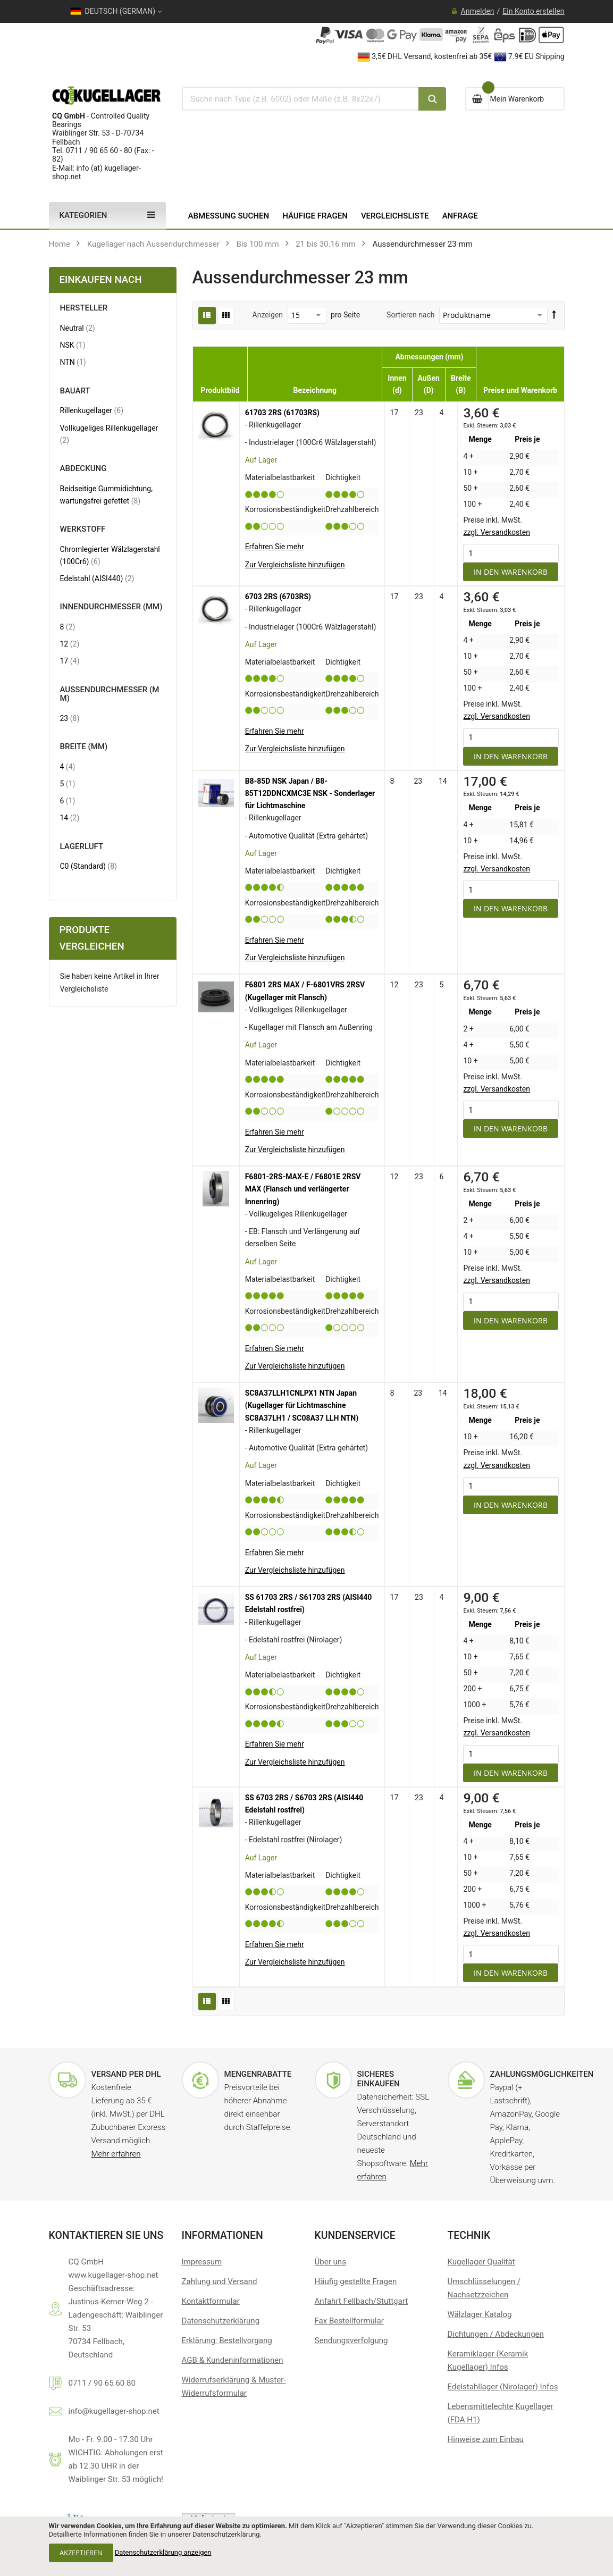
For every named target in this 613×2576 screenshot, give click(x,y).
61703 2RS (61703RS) (282, 412)
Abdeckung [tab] (83, 468)
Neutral (77, 327)
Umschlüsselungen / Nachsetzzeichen (484, 2288)
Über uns (330, 2262)
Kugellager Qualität (481, 2262)
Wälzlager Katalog (480, 2314)
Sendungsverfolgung (351, 2340)
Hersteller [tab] (84, 308)
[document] (306, 2546)
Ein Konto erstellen (533, 11)
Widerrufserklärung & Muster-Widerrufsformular (234, 2386)
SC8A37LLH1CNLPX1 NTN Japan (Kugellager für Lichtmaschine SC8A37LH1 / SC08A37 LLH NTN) (301, 1405)
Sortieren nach (410, 315)
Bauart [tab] (75, 391)
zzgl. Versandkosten (496, 532)
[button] (295, 564)
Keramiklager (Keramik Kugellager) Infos (488, 2360)
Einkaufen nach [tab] (101, 280)
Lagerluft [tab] (82, 846)
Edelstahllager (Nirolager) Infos (503, 2387)
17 (70, 660)
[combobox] (297, 99)
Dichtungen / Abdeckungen (496, 2334)
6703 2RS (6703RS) (278, 596)
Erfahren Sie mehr (274, 546)
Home (60, 244)
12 (70, 643)
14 (70, 817)
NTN (73, 361)
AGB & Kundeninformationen (232, 2360)
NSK (73, 344)
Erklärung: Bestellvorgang (227, 2340)
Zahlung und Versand (219, 2281)
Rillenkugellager (92, 410)
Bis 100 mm (258, 244)
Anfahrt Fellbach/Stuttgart (361, 2301)
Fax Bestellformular (349, 2321)
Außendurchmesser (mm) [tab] (109, 694)
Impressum (202, 2262)
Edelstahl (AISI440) (97, 578)
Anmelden (477, 11)
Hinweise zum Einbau (486, 2439)
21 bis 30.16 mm (325, 244)
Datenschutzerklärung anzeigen (163, 2552)
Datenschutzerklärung (221, 2321)
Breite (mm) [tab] (84, 746)
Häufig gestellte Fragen (356, 2281)
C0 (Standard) (88, 865)
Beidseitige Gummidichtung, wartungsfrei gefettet (109, 494)
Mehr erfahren (116, 2154)
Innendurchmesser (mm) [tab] (111, 606)
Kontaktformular (211, 2301)
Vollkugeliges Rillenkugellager (109, 434)
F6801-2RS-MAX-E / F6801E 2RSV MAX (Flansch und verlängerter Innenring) (303, 1188)
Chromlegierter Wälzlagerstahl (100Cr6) (110, 555)
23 (70, 718)
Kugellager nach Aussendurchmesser (153, 244)
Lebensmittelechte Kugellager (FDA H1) (500, 2413)
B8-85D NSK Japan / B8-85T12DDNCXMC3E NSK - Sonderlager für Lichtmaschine (310, 793)
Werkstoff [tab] (83, 529)
